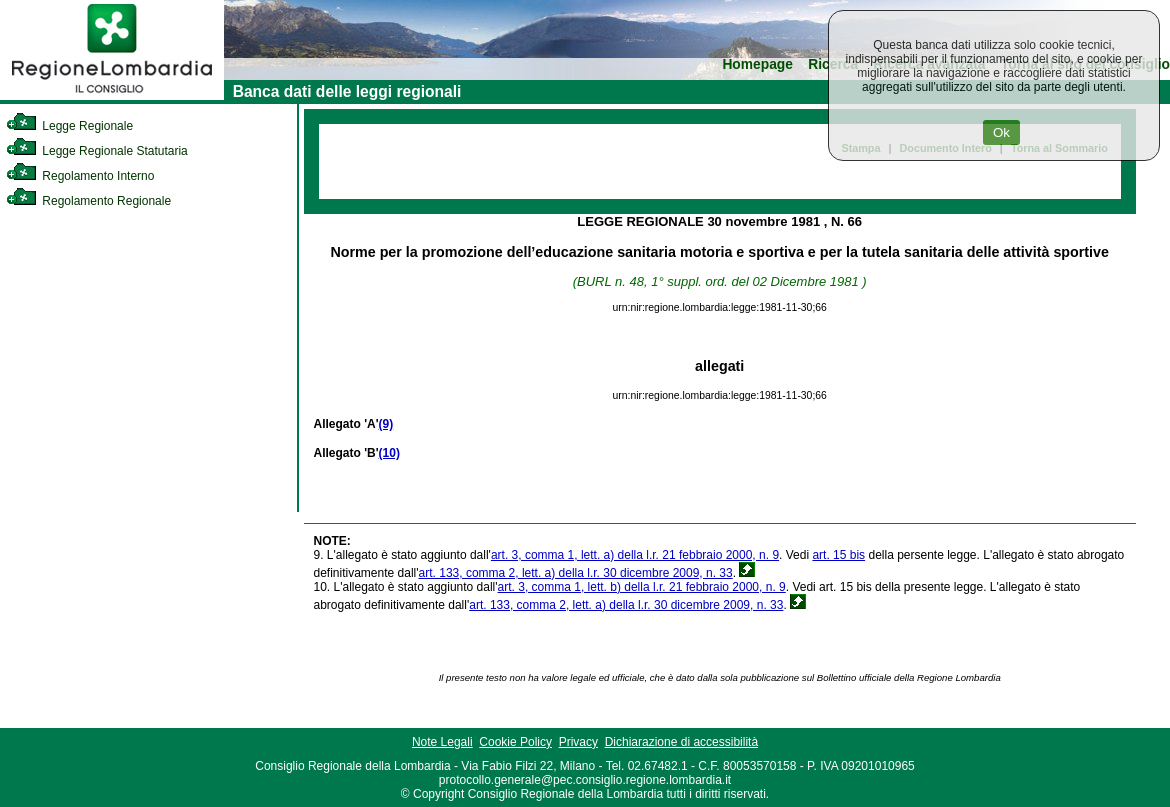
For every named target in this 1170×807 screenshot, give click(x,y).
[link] (112, 96)
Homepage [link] (757, 64)
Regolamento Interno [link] (80, 176)
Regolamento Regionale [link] (88, 201)
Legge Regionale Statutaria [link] (97, 151)
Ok (1001, 132)
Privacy (578, 742)
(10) (389, 453)
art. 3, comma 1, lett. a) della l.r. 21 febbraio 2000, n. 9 (635, 555)
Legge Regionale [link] (69, 126)
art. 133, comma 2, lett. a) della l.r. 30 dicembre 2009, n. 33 (576, 573)
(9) (386, 424)
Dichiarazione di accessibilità (681, 742)
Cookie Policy (515, 742)
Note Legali (442, 742)
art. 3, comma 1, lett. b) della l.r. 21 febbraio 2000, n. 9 (642, 587)
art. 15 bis (838, 555)
